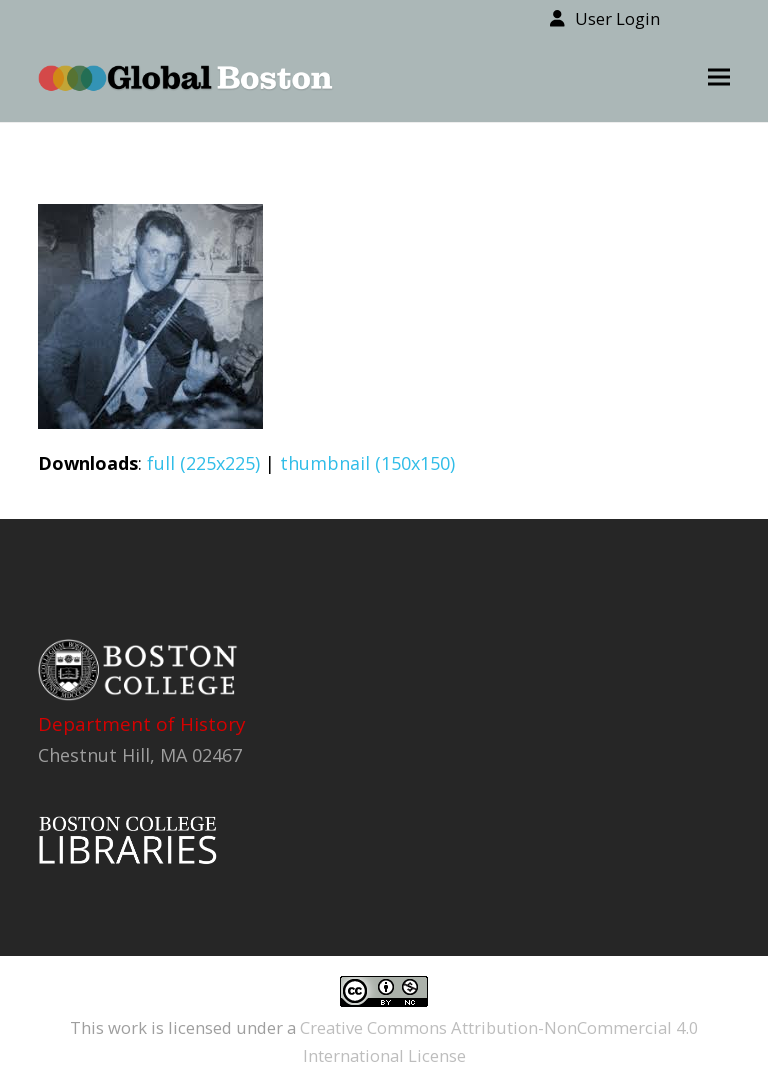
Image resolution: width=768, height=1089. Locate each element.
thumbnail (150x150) (367, 463)
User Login (617, 18)
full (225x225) (203, 463)
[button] (719, 77)
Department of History (142, 724)
